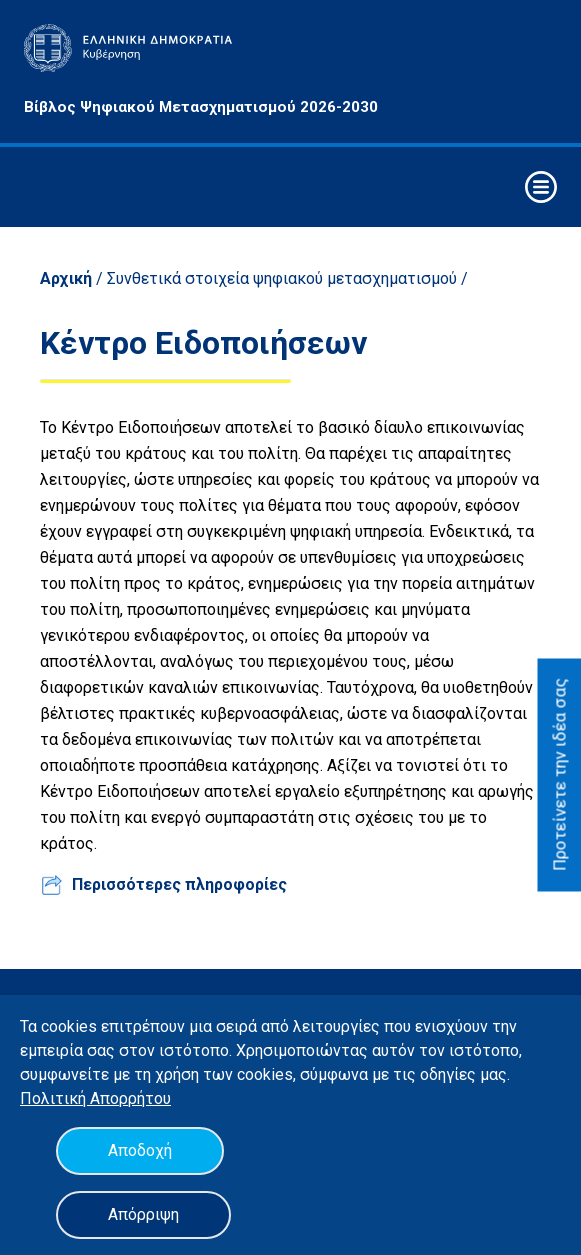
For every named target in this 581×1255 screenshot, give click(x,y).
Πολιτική (55, 1098)
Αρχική (66, 278)
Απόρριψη (143, 1214)
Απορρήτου (130, 1098)
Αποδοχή (140, 1150)
